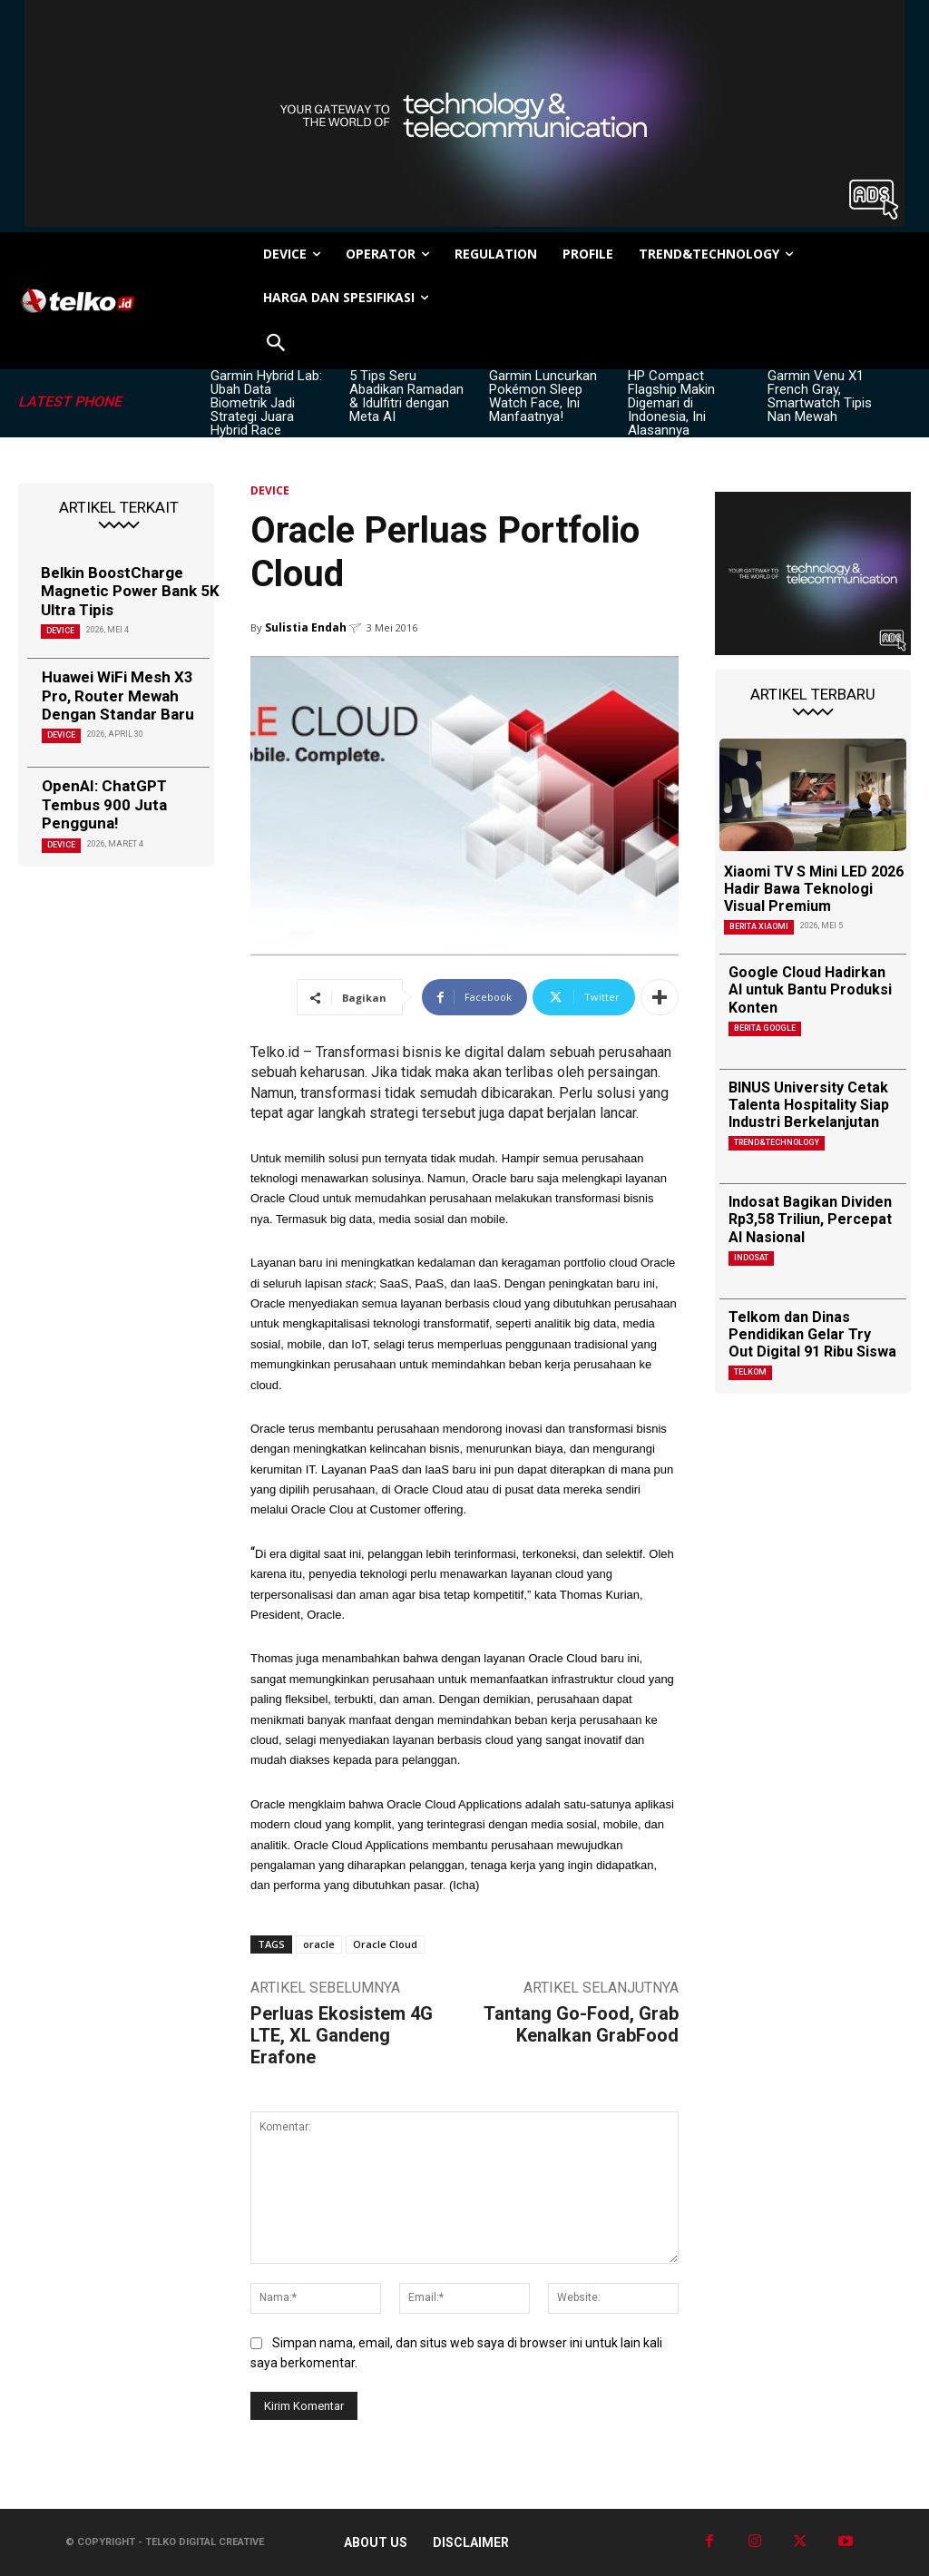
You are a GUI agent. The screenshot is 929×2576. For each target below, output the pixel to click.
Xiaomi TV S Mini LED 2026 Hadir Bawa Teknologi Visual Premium (814, 889)
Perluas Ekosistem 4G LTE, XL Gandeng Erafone (341, 2035)
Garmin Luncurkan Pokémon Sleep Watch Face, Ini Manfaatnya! (543, 396)
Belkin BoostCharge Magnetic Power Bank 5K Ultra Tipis (130, 591)
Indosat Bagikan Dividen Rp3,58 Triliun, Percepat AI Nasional (810, 1219)
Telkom (750, 1371)
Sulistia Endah (306, 627)
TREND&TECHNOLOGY (776, 1142)
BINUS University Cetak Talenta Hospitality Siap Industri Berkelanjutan (809, 1105)
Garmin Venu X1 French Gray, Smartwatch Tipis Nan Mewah (820, 396)
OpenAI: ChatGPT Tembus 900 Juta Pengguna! (104, 804)
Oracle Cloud (385, 1944)
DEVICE (60, 630)
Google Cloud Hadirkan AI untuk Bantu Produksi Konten (810, 989)
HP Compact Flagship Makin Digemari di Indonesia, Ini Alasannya (671, 402)
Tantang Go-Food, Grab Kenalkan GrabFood (581, 2024)
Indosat (751, 1257)
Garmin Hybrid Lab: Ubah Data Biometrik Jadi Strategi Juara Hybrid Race (266, 402)
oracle (319, 1944)
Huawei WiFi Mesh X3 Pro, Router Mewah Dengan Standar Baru (118, 695)
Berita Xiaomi (758, 926)
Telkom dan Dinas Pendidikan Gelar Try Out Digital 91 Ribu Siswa (812, 1334)
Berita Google (765, 1028)
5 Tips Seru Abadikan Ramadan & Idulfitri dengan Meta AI (406, 396)
